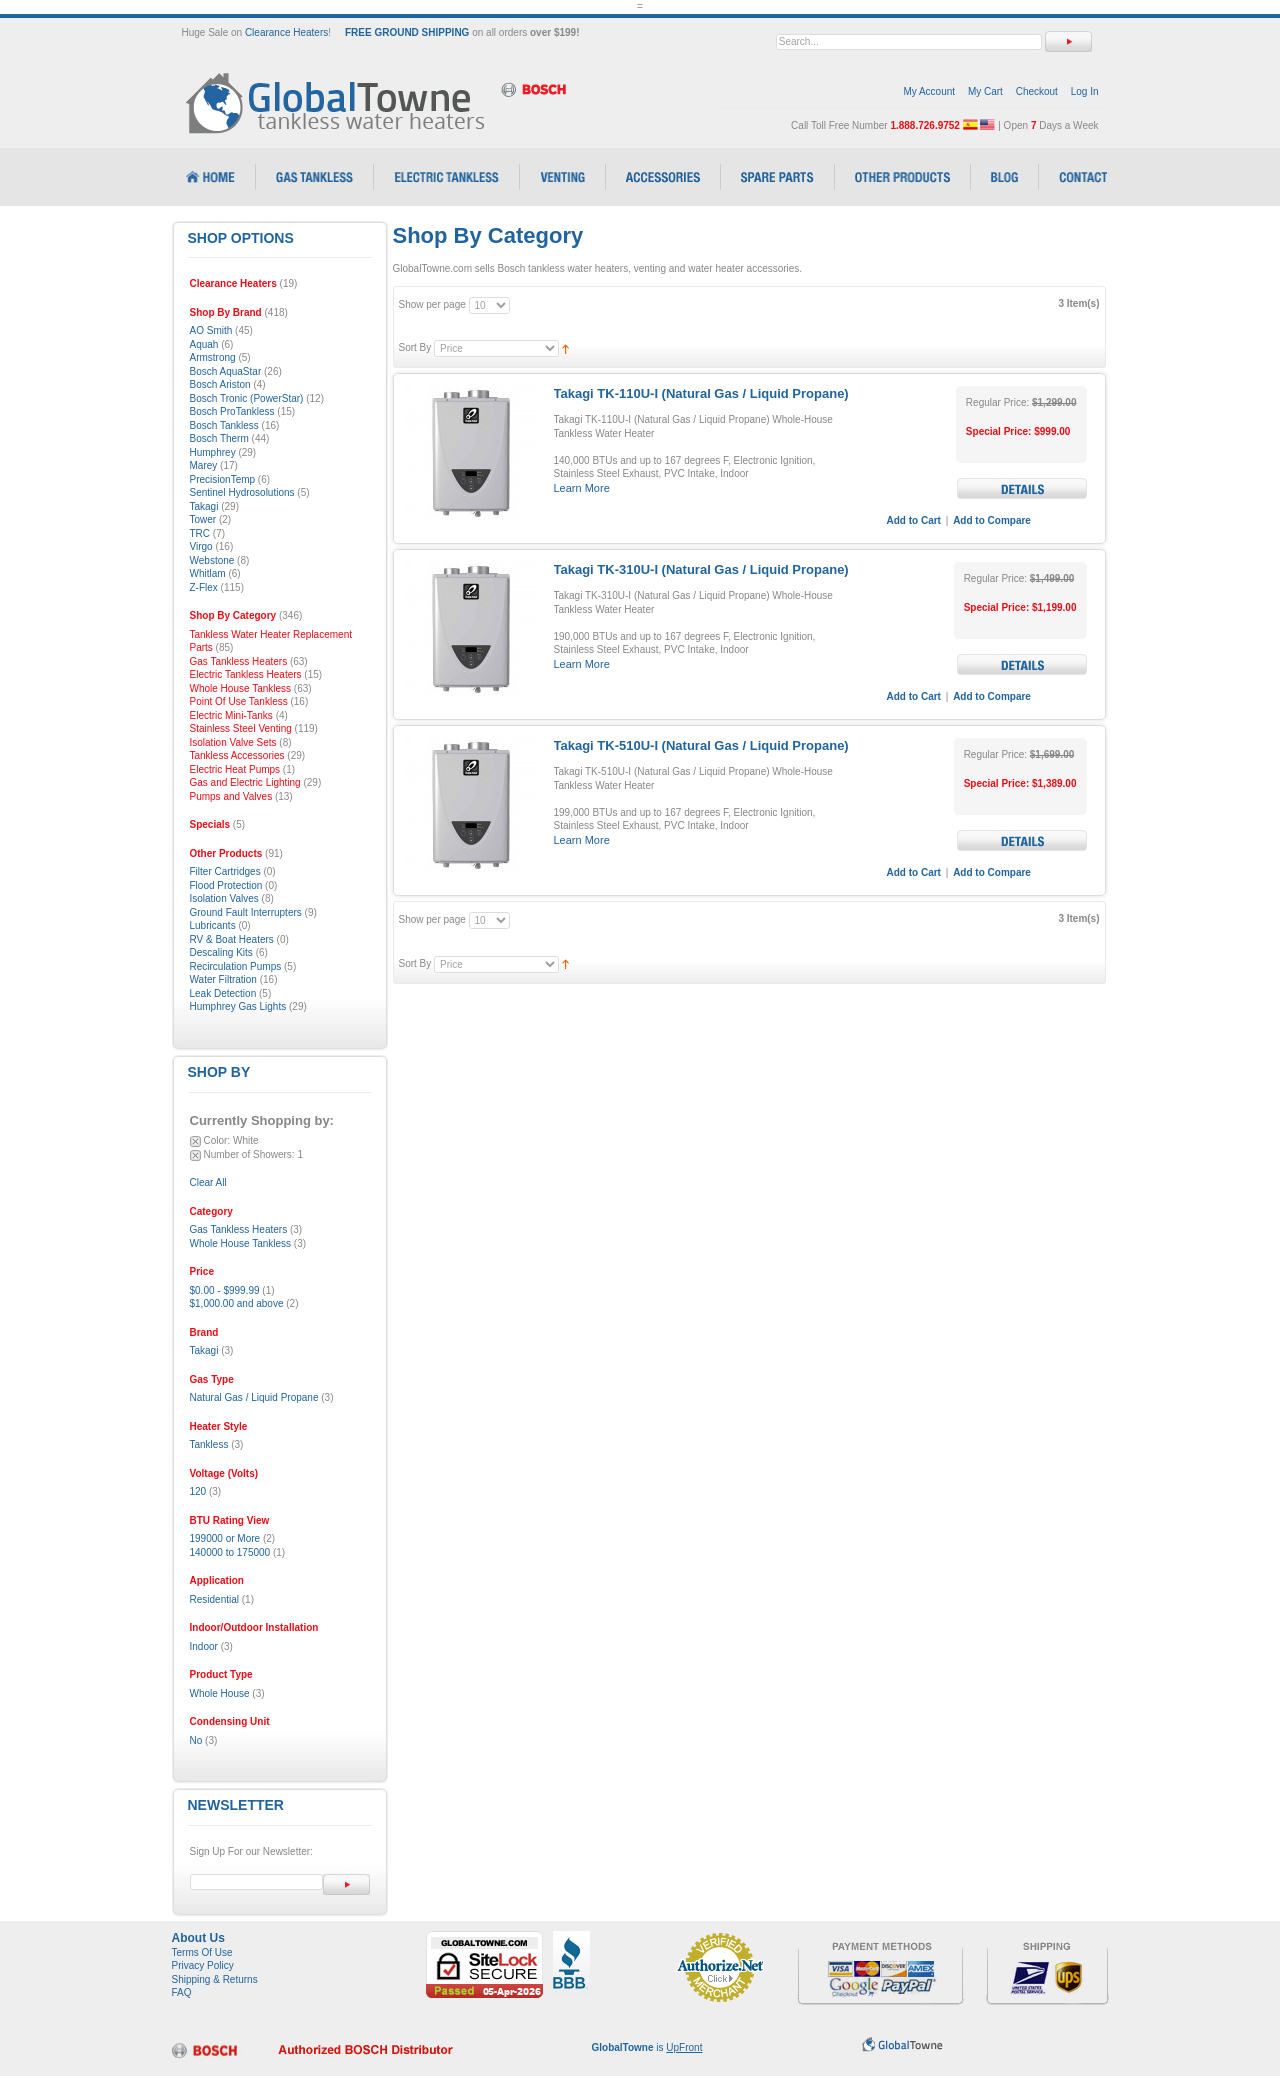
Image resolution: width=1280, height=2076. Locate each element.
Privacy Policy (203, 1965)
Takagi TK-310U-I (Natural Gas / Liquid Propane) (701, 569)
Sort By (415, 347)
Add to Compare (992, 520)
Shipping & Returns (215, 1979)
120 (198, 1491)
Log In (1085, 91)
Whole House (220, 1693)
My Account (929, 91)
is (647, 2047)
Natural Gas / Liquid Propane (254, 1397)
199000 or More (225, 1538)
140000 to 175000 (230, 1552)
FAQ (182, 1992)
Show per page (432, 304)
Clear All (208, 1182)
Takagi (204, 1350)
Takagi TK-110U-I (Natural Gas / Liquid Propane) (701, 393)
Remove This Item (195, 1141)
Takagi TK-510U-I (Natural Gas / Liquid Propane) (701, 745)
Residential (214, 1599)
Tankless (209, 1444)
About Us (198, 1938)
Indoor (204, 1646)
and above (237, 1303)
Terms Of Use (202, 1952)
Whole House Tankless (241, 1243)
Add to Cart (914, 520)
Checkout (1037, 91)
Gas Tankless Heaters (239, 1229)
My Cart (985, 91)
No (196, 1740)
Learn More (582, 488)
